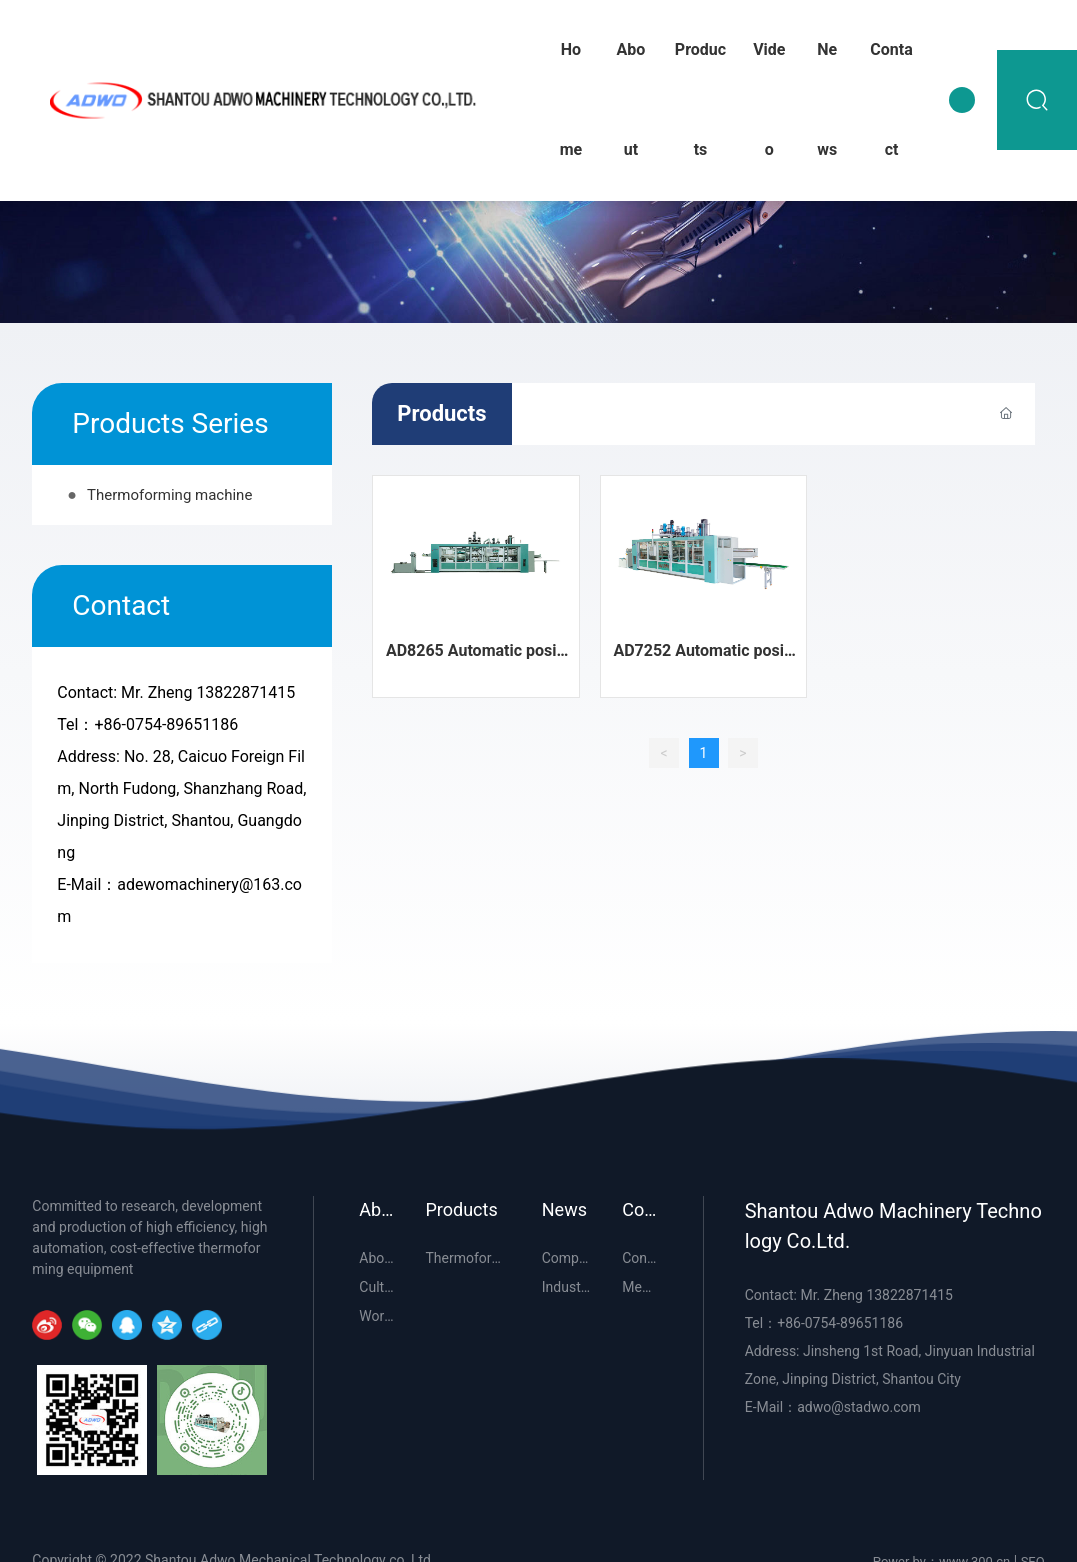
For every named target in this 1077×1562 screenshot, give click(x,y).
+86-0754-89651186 (166, 724)
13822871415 (245, 692)
